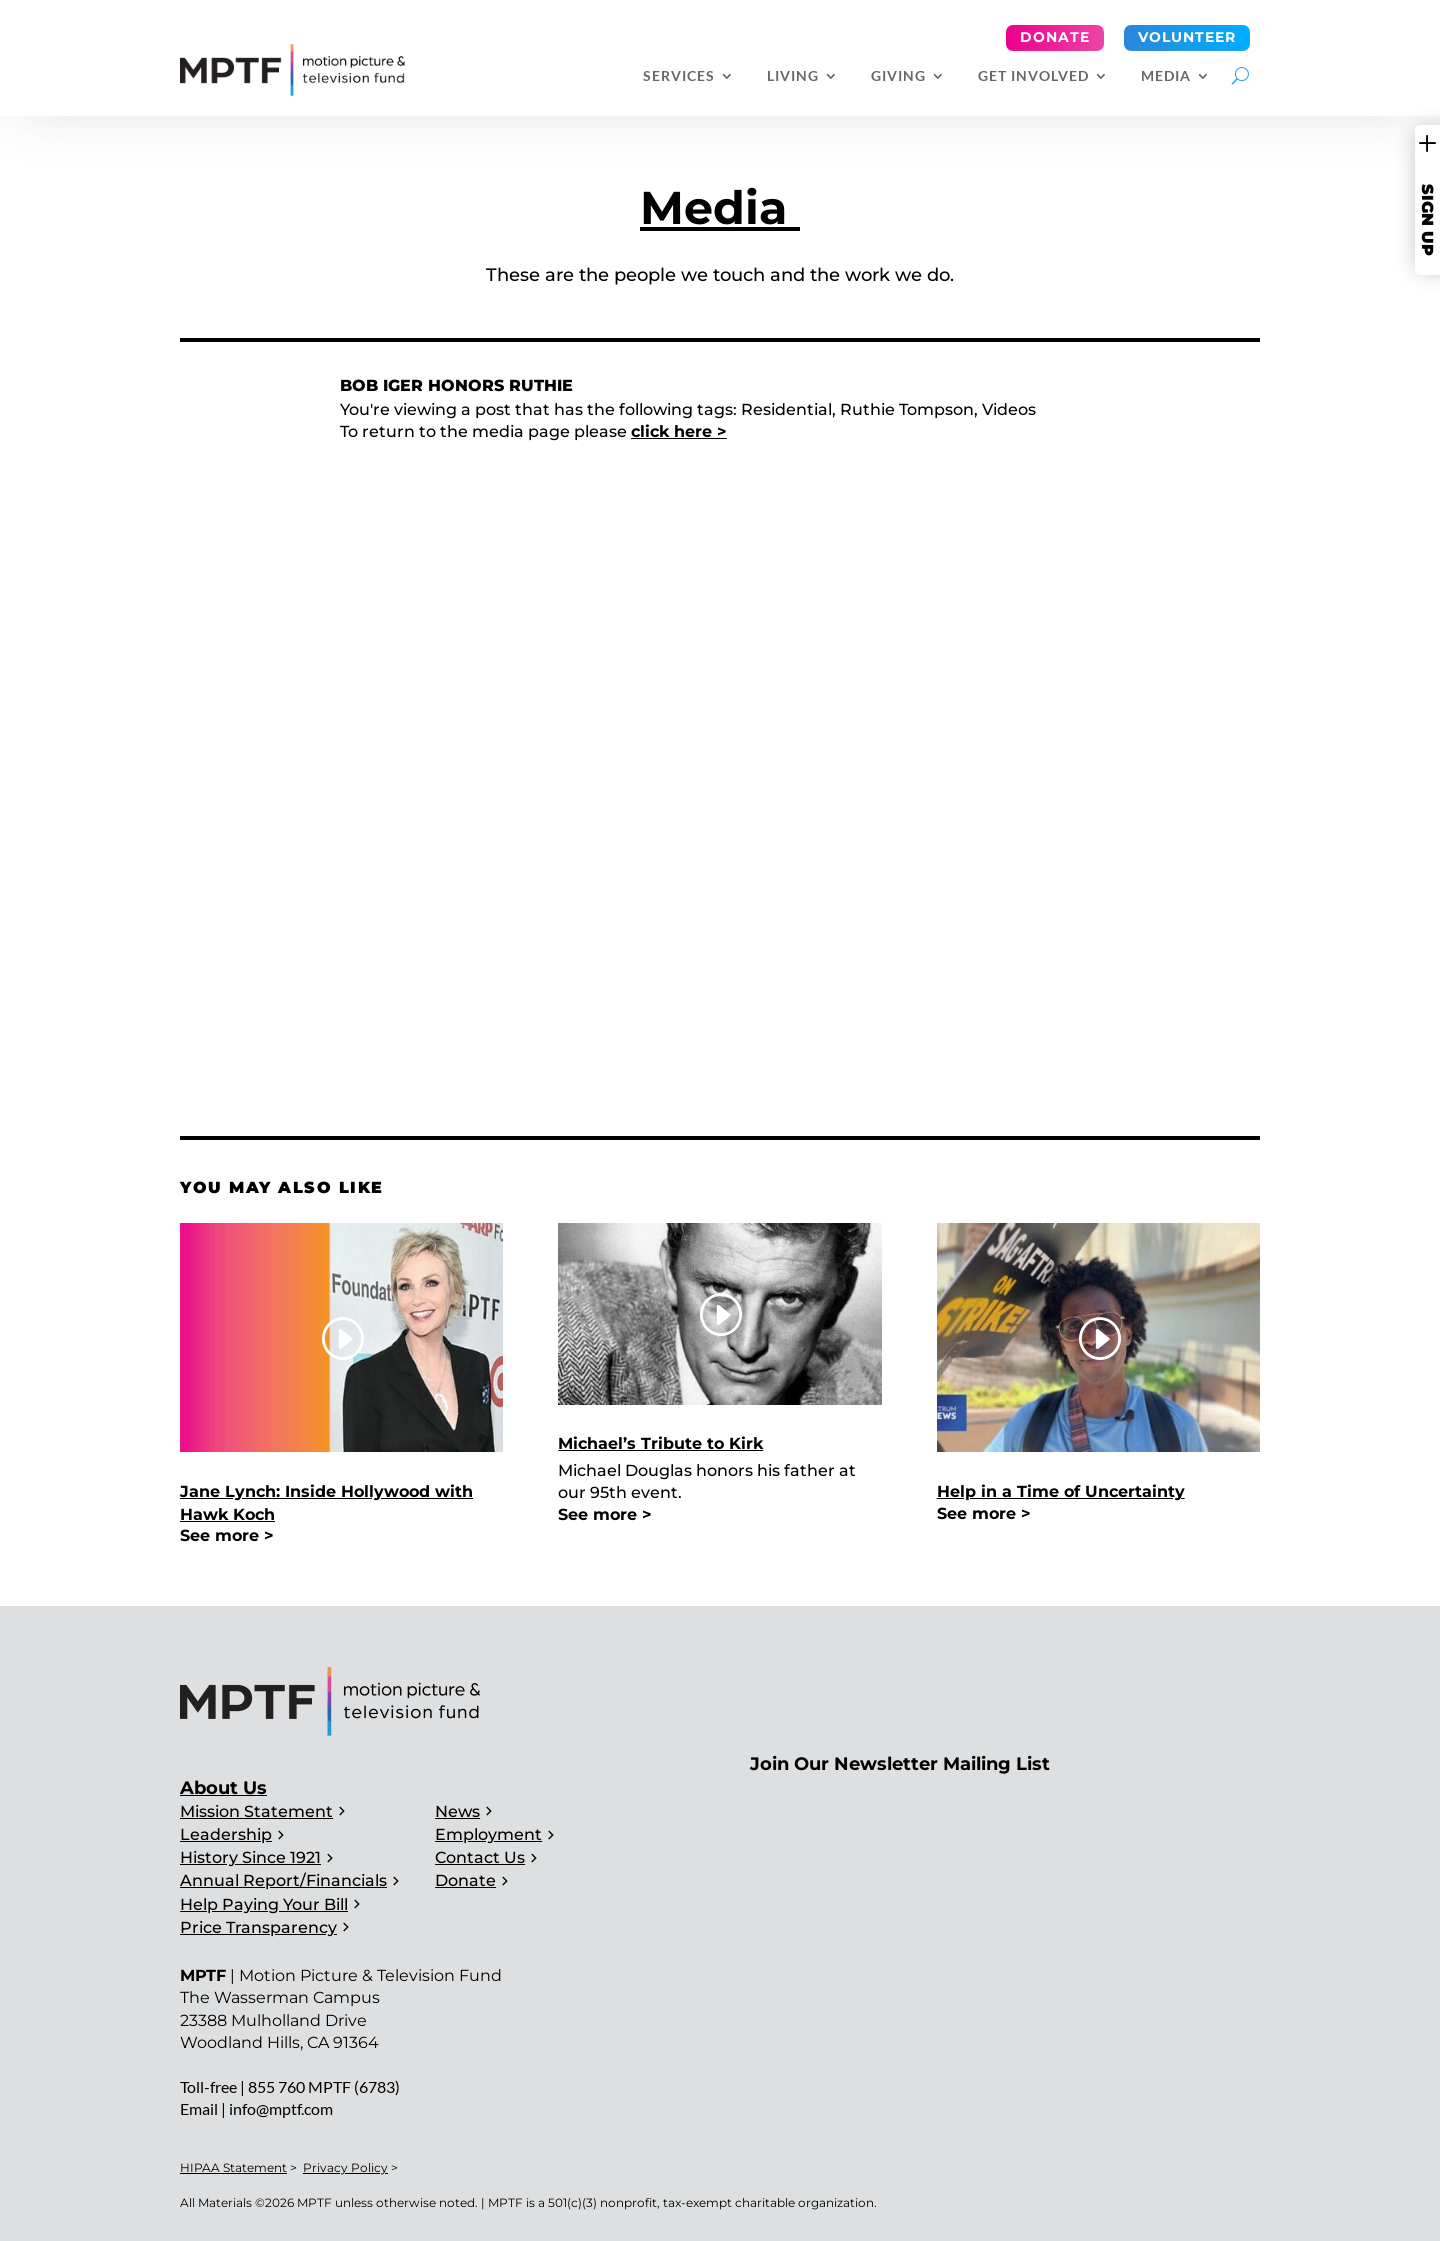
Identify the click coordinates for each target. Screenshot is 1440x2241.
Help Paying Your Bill (264, 1904)
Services (679, 76)
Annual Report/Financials (283, 1880)
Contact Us (480, 1857)
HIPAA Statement (233, 2167)
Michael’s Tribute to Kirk (660, 1443)
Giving (898, 76)
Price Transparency (258, 1927)
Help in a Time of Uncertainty (1061, 1491)
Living (793, 76)
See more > (227, 1535)
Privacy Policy (345, 2167)
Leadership (226, 1834)
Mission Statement (256, 1811)
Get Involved (1033, 76)
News (457, 1811)
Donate (1055, 37)
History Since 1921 (250, 1857)
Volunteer (1187, 37)
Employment (488, 1834)
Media (1166, 76)
